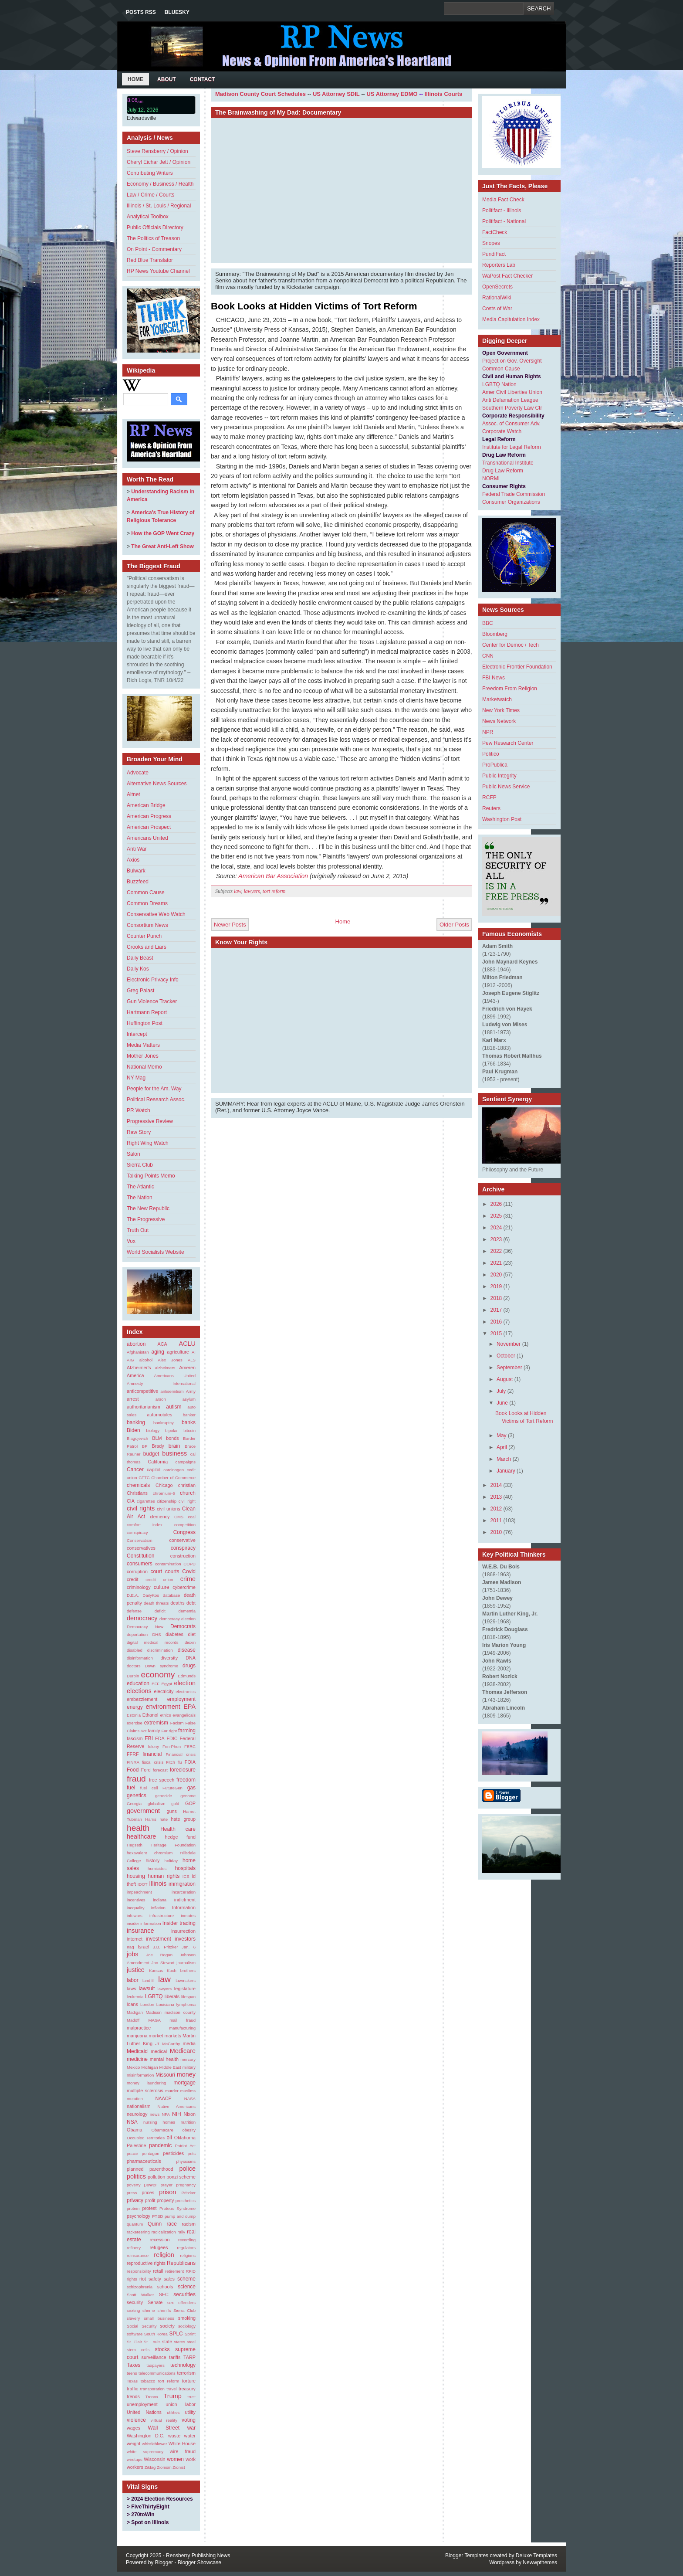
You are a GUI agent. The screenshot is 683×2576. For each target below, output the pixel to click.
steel (191, 2341)
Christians (137, 1493)
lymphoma (186, 2004)
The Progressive (146, 1219)
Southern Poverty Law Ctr (512, 408)
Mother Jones (143, 1056)
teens (132, 2373)
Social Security (142, 2326)
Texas (132, 2381)
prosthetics (186, 2200)
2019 (496, 1286)
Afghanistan (138, 1352)
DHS (156, 1634)
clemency (160, 1516)
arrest (133, 1399)
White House (182, 2443)
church (188, 1493)
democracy (142, 1618)
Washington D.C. (146, 2435)
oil (169, 2138)
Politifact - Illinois (501, 210)
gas (191, 1788)
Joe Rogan (159, 1954)
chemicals (138, 1485)
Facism (177, 1723)
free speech (161, 1779)
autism (173, 1407)
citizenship (166, 1501)
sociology (187, 2326)
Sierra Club (140, 1165)
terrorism (186, 2373)
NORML (491, 478)
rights (132, 2279)
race (171, 2224)
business (174, 1453)
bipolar (171, 1430)
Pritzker (188, 2192)
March (504, 1459)
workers (135, 2467)
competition (185, 1524)
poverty (133, 2184)
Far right (169, 1730)
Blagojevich (137, 1438)
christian (187, 1485)
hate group (183, 1819)
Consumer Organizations (511, 502)
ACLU (187, 1343)
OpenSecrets (497, 287)
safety (155, 2278)
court (156, 1571)
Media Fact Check (503, 200)
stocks (162, 2349)
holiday (171, 1860)
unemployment (142, 2404)
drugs (189, 1666)
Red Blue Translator (150, 260)
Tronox (152, 2396)
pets (192, 2153)
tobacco (148, 2381)
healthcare (141, 1836)
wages (133, 2427)
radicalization (164, 2232)
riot (142, 2278)
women (175, 2459)
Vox (131, 1241)
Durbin (133, 1675)
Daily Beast (140, 958)
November (509, 1344)
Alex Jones (170, 1360)
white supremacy (145, 2451)
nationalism (139, 2106)
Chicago (164, 1485)
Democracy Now (145, 1626)
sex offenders (181, 2302)
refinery (134, 2247)
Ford (146, 1769)
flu (180, 1762)
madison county (180, 2012)
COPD (189, 1563)
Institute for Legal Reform (511, 447)
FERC (190, 1746)
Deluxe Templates (536, 2555)
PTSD (157, 2216)
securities (184, 2294)
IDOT (143, 1884)
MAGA (155, 2020)
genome (188, 1795)
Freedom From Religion (509, 689)
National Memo (144, 1067)
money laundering (146, 2082)
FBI (149, 1738)
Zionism (164, 2467)
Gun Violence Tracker (152, 1001)
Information (184, 1907)
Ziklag (150, 2467)
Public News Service (506, 787)
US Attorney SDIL (336, 94)
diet (192, 1634)
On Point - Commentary (154, 249)
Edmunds (187, 1675)
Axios (133, 860)
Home (135, 79)
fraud (136, 1778)
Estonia (134, 1715)
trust (191, 2396)
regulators (186, 2247)
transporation (152, 2388)
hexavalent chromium (149, 1852)
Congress (184, 1532)
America (135, 1375)
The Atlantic (140, 1187)
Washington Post (501, 819)
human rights (164, 1876)
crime (188, 1578)
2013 (496, 1497)
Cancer (135, 1469)
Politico (490, 754)
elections (139, 1690)
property (165, 2200)
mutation (135, 2098)
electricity (163, 1691)
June (502, 1403)
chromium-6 (164, 1493)
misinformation (140, 2075)
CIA (131, 1501)
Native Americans (176, 2106)
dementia (187, 1611)
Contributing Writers (150, 173)
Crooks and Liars (146, 947)
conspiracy (183, 1548)
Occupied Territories (146, 2137)
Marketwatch (497, 699)
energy (135, 1707)
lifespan (188, 1996)
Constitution (140, 1556)
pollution (156, 2176)
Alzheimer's (139, 1367)
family (154, 1730)
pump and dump (180, 2216)
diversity (169, 1657)
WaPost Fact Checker (507, 276)
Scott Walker (140, 2294)
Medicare (183, 2050)
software (134, 2334)
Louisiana (165, 2004)
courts (172, 1571)
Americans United (147, 838)
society (167, 2325)
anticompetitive (142, 1391)
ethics (165, 1715)
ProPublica (494, 765)
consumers (139, 1564)
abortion (136, 1344)
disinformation (140, 1658)
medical (159, 2051)
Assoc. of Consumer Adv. (511, 424)
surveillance (154, 2357)
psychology (138, 2216)
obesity (189, 2130)
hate (163, 1819)
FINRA (133, 1762)
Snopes (491, 243)
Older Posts (454, 924)
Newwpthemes (540, 2562)
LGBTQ (154, 1996)
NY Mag (136, 1078)
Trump (173, 2396)
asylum (189, 1399)
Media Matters (143, 1045)
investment (158, 1939)
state (167, 2341)
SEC (164, 2294)
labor (133, 1980)
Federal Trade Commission (513, 494)
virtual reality (164, 2420)
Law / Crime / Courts (150, 195)
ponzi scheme (181, 2176)
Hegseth (134, 1845)
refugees (158, 2247)
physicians (186, 2161)
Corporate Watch (501, 431)
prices (148, 2192)
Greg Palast (140, 991)
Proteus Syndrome (177, 2208)
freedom (186, 1780)
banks (189, 1422)
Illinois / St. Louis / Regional (159, 206)
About (166, 79)
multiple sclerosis (145, 2090)
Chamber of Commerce (173, 1477)
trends (133, 2396)
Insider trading (179, 1923)
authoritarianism (143, 1406)
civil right (187, 1501)
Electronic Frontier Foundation (517, 667)
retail (158, 2271)
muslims (188, 2090)
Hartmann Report (147, 1012)
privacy (135, 2200)
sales (169, 2278)
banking (136, 1422)
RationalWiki (496, 298)
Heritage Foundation (173, 1845)
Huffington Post (144, 1023)
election (185, 1683)
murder (171, 2090)
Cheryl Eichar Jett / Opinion (158, 162)
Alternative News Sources (156, 784)
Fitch (170, 1762)
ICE (186, 1876)
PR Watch (138, 1110)
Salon (133, 1154)
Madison (154, 2012)
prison (167, 2192)
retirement (174, 2271)
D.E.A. (133, 1595)
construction (183, 1555)
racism (189, 2223)
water (190, 2435)
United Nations (144, 2412)
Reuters (491, 808)
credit (132, 1579)
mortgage (184, 2083)
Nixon (189, 2114)
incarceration (184, 1892)
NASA (190, 2098)
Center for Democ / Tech (510, 645)
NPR (487, 732)
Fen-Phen (171, 1746)
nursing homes (159, 2122)
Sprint (190, 2334)
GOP (190, 1803)
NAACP (164, 2098)
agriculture (178, 1351)
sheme (148, 2310)
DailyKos (150, 1595)
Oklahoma (185, 2137)
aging (157, 1352)
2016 (496, 1322)
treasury (187, 2388)
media (189, 2043)
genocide (163, 1795)
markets (173, 2035)
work (191, 2459)
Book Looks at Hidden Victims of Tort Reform (314, 306)
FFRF (133, 1754)
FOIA (190, 1762)
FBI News (493, 678)
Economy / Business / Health (160, 184)
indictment (185, 1899)
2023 (496, 1239)
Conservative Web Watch (156, 914)
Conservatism (139, 1540)
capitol (153, 1469)
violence (136, 2420)
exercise (134, 1723)
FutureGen (172, 1787)
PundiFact (494, 254)
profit (150, 2200)
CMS (178, 1516)
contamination (168, 1563)
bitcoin (189, 1430)
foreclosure (183, 1770)
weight (133, 2443)
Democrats (183, 1626)
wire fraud (183, 2451)
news (154, 2114)
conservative (182, 1540)
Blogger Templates (466, 2555)
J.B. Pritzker (165, 1947)
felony (153, 1746)
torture (189, 2380)
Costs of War (497, 308)
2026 (496, 1204)
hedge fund (180, 1837)
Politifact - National (504, 221)
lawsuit (147, 1988)
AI (194, 1352)
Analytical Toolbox (148, 217)
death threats (156, 1603)
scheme (186, 2279)
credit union (159, 1579)
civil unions (168, 1508)
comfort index (144, 1524)
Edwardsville (141, 118)
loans (132, 2004)
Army (191, 1391)
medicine (137, 2059)
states (179, 2341)
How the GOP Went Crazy (162, 533)
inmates (188, 1915)
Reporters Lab (498, 265)
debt (191, 1602)
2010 (496, 1532)
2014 (496, 1485)
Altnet (133, 794)
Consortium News (147, 925)
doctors (133, 1665)
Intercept (137, 1034)
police (187, 2168)
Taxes (133, 2365)
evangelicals (184, 1715)
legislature (185, 1988)
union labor (181, 2404)
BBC (487, 623)
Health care (178, 1829)
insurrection (183, 1931)
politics (136, 2176)
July (501, 1391)
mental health (164, 2059)
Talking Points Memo (151, 1176)
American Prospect (149, 827)
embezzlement (142, 1699)
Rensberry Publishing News (198, 2555)
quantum (135, 2224)
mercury (188, 2059)
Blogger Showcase (199, 2562)
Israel (143, 1946)
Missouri (165, 2075)
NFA (166, 2114)
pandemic (160, 2145)
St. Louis (152, 2341)
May (502, 1435)
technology (183, 2365)
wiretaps (134, 2459)
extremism (156, 1723)
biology (152, 1430)
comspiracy (137, 1532)
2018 (496, 1298)
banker (189, 1414)
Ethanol (150, 1714)
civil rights (141, 1508)
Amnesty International (161, 1383)
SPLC (176, 2334)
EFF (155, 1683)
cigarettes (146, 1501)
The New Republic (148, 1208)
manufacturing (182, 2028)
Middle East (170, 2067)
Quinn (155, 2224)
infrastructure (161, 1915)
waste (174, 2435)
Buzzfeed (138, 882)
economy (158, 1674)
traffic (132, 2388)
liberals (172, 1996)
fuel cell (149, 1787)
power (150, 2184)
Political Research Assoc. (156, 1099)
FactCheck (494, 232)
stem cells (138, 2349)
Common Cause (146, 892)
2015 (496, 1333)
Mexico (133, 2067)
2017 (496, 1310)
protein (133, 2208)
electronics (186, 1691)
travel (171, 2388)
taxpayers (155, 2365)
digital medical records (153, 1642)
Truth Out (138, 1230)
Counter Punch (144, 936)
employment (181, 1699)
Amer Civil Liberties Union (512, 392)
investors (185, 1939)
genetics (136, 1795)
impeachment (139, 1892)
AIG (130, 1360)
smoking (187, 2318)
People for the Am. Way (154, 1089)
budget (151, 1454)
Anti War (137, 849)
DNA (191, 1657)
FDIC (171, 1738)
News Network (499, 721)
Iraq (130, 1947)
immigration (182, 1884)
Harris (150, 1819)
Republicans (181, 2263)
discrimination (160, 1650)
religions (188, 2255)
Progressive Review (150, 1121)
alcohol (145, 1360)
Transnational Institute (508, 463)
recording (187, 2239)
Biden (133, 1430)
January (506, 1471)
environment (163, 1706)
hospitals (185, 1868)
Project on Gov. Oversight (512, 361)
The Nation (139, 1198)
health (138, 1828)
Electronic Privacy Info (153, 980)
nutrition (188, 2122)
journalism (186, 1962)
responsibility (139, 2271)
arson (161, 1399)
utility (190, 2412)
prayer (166, 2184)
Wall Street (164, 2428)
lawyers (165, 1988)
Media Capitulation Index (511, 319)
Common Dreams (147, 903)
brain (174, 1446)
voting (189, 2420)
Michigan (149, 2067)
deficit (160, 1611)
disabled (134, 1650)
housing (136, 1876)
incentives (136, 1899)
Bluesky (177, 12)
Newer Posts (230, 924)
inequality (136, 1907)
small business (159, 2318)
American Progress (149, 816)
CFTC (144, 1477)
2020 (496, 1275)
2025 (496, 1216)
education (138, 1683)
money (186, 2074)
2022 (496, 1251)
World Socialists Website (155, 1252)
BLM (157, 1438)
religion (164, 2254)
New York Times (501, 710)
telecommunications (157, 2373)
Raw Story (139, 1132)
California (158, 1461)
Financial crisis (181, 1754)
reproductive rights (146, 2263)
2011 (496, 1520)
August (505, 1379)
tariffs (174, 2357)
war (191, 2428)
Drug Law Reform (502, 471)
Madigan (135, 2012)
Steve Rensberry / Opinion (157, 151)
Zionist (178, 2467)
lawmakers (186, 1980)
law (164, 1979)
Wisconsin (154, 2459)
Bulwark (136, 871)
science (187, 2287)
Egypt (167, 1683)
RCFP (489, 797)
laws (131, 1988)
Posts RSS (141, 12)
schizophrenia (139, 2286)
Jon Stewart (163, 1962)
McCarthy (171, 2043)
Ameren (187, 1367)
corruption (137, 1571)
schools (165, 2286)
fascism (135, 1738)
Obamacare (162, 2130)
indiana (159, 1899)
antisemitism (171, 1391)
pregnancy (186, 2184)
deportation (137, 1634)
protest (149, 2208)
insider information (144, 1923)
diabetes (174, 1634)
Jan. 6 (189, 1947)
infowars (134, 1915)
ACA (162, 1344)
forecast (160, 1770)
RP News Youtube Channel (158, 271)
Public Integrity (499, 776)
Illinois (157, 1883)
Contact (202, 79)
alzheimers (165, 1367)
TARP (189, 2357)
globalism (157, 1803)
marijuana (137, 2035)
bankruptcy (163, 1422)
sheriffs (164, 2310)
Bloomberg (494, 634)
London (147, 2004)
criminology (139, 1587)
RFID (191, 2271)
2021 (496, 1263)
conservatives (141, 1548)
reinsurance (138, 2255)
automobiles (159, 1414)
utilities (173, 2412)
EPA (189, 1706)
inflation (158, 1907)
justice (136, 1969)
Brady (158, 1446)
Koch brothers (181, 1970)
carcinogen (173, 1469)
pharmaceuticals (144, 2161)
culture (161, 1587)
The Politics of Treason (153, 238)
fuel (131, 1788)
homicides (157, 1868)
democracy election (177, 1618)
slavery (133, 2318)
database (171, 1595)
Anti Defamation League (510, 400)
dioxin (190, 1642)
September (509, 1367)
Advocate (138, 773)
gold (175, 1803)
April (502, 1447)
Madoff (133, 2020)
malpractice (139, 2027)
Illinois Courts (444, 94)
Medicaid (137, 2051)
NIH (176, 2114)
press (132, 2192)
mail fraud (182, 2020)
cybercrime (184, 1587)
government (143, 1810)
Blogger (164, 2562)
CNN (488, 656)
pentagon (150, 2153)
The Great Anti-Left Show (162, 546)
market (156, 2035)
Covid (189, 1571)
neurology (137, 2114)
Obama (134, 2129)
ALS (192, 1360)
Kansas (156, 1970)
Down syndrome (161, 1665)
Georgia (134, 1803)
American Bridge (146, 805)
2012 (496, 1509)
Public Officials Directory (155, 227)
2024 (496, 1228)
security (135, 2302)
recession (159, 2239)
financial (152, 1754)
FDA (160, 1738)
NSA (132, 2122)
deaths (177, 1602)
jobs (132, 1954)
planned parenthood (150, 2169)
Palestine (136, 2145)
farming (187, 1731)
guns (171, 1811)
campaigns (186, 1461)
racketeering (138, 2232)
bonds (172, 1438)
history (153, 1860)
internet (134, 1938)
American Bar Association (273, 875)
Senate (155, 2302)
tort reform (168, 2381)
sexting (133, 2310)
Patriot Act (185, 2145)
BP (145, 1446)
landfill (148, 1980)
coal (192, 1516)
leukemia (135, 1996)
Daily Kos (138, 969)
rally (182, 2232)
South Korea (156, 2334)
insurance (140, 1930)
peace (132, 2153)
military (189, 2067)
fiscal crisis (153, 1762)
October (506, 1356)
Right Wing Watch (148, 1143)
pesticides (173, 2153)
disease (187, 1650)
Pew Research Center (507, 743)
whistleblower (154, 2443)
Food (133, 1770)
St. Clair (134, 2341)
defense (134, 1611)
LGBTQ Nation (499, 384)
